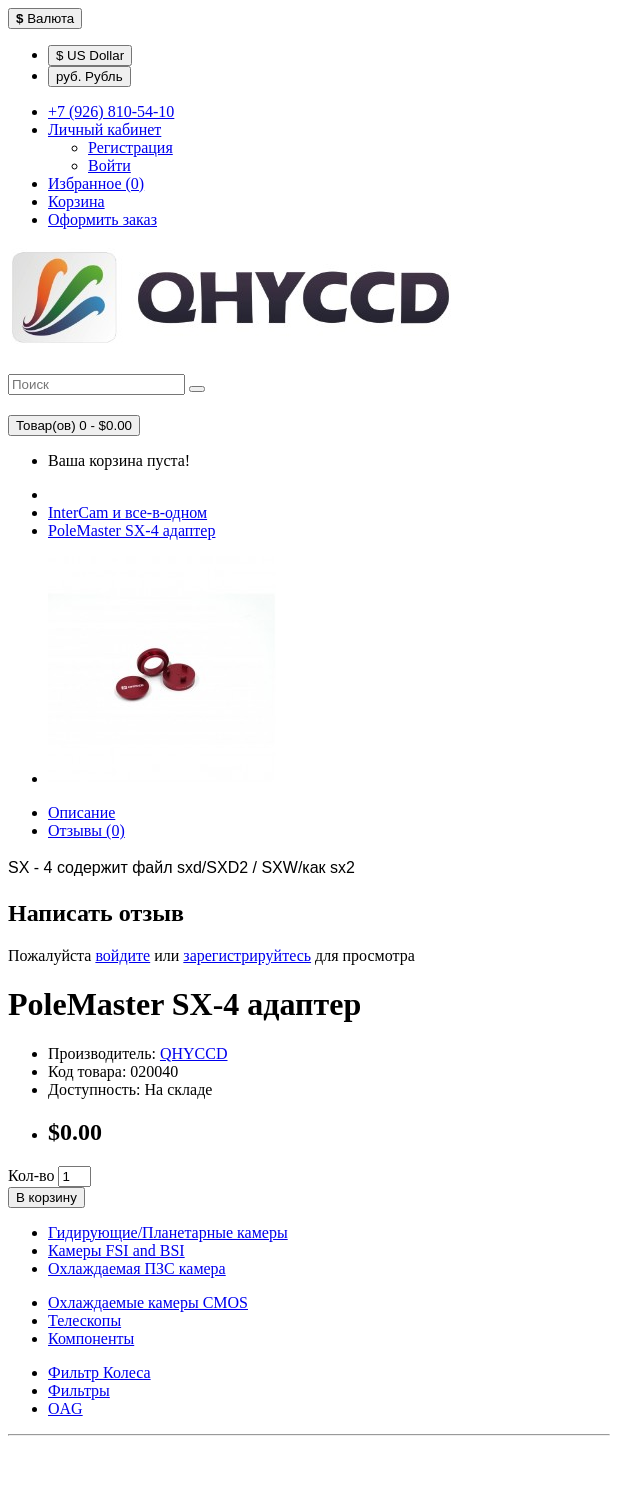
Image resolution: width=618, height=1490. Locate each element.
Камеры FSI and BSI (116, 1250)
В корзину (46, 1197)
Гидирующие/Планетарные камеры (168, 1232)
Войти (109, 165)
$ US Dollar (90, 55)
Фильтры (79, 1390)
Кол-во (31, 1175)
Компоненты (91, 1338)
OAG (65, 1408)
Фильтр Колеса (99, 1372)
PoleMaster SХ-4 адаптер (131, 530)
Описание (81, 812)
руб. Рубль (89, 76)
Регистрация (130, 147)
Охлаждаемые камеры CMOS (148, 1302)
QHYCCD (194, 1053)
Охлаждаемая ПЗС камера (137, 1268)
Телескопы (84, 1320)
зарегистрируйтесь (247, 955)
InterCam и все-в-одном (127, 512)
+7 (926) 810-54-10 (111, 111)
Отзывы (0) (86, 830)
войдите (122, 955)
